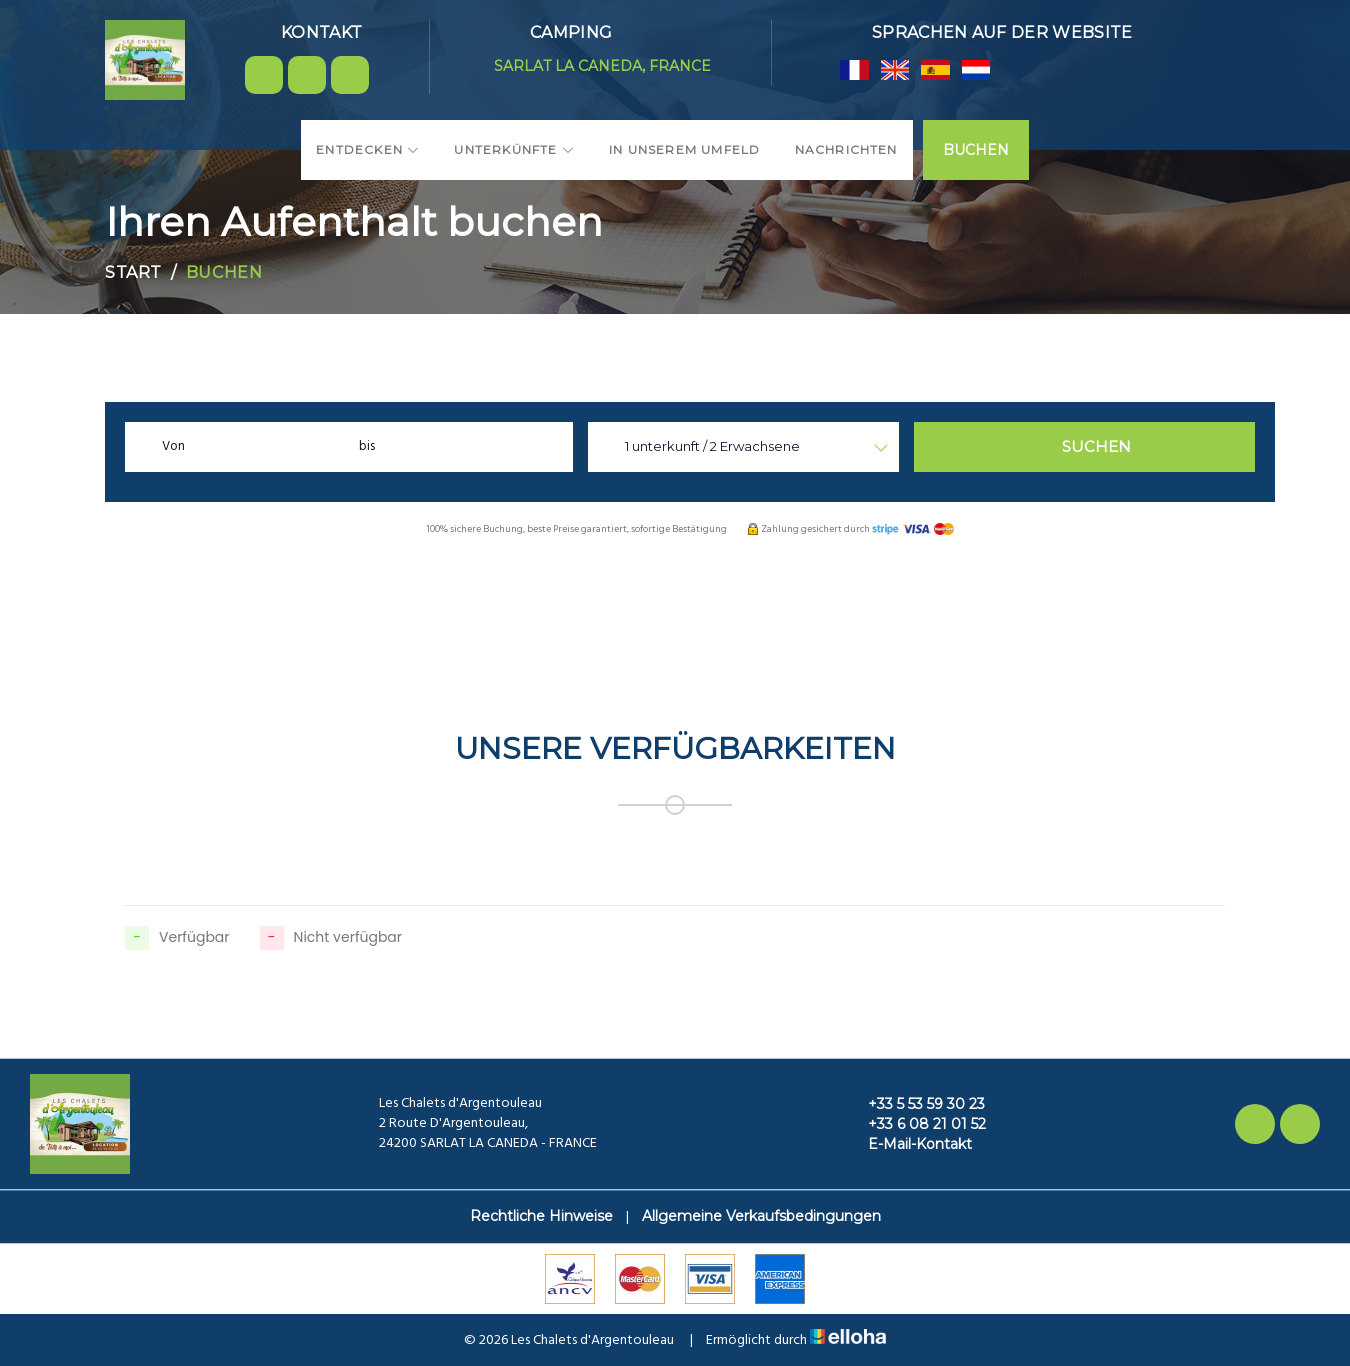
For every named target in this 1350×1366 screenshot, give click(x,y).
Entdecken (368, 149)
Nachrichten (846, 149)
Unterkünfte (514, 149)
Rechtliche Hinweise (541, 1216)
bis (367, 446)
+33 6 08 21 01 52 (915, 1124)
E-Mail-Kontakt (908, 1144)
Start (133, 272)
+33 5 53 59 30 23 (915, 1104)
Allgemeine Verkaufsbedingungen (761, 1216)
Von (173, 446)
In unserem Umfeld (684, 149)
